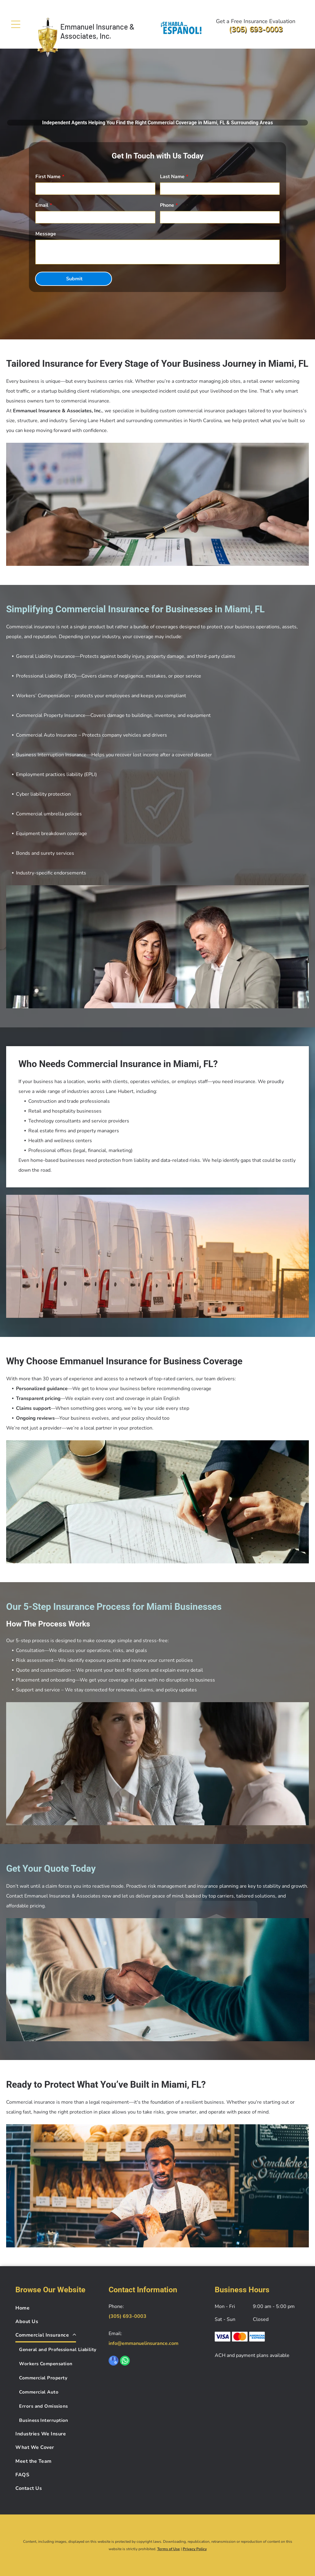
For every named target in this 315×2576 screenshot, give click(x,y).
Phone (167, 205)
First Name (48, 176)
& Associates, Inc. (97, 31)
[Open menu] (15, 24)
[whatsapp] (125, 2361)
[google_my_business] (113, 2361)
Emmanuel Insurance (94, 26)
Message (45, 233)
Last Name (172, 176)
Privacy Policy (195, 2548)
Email (41, 205)
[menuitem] (57, 2308)
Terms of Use (168, 2548)
